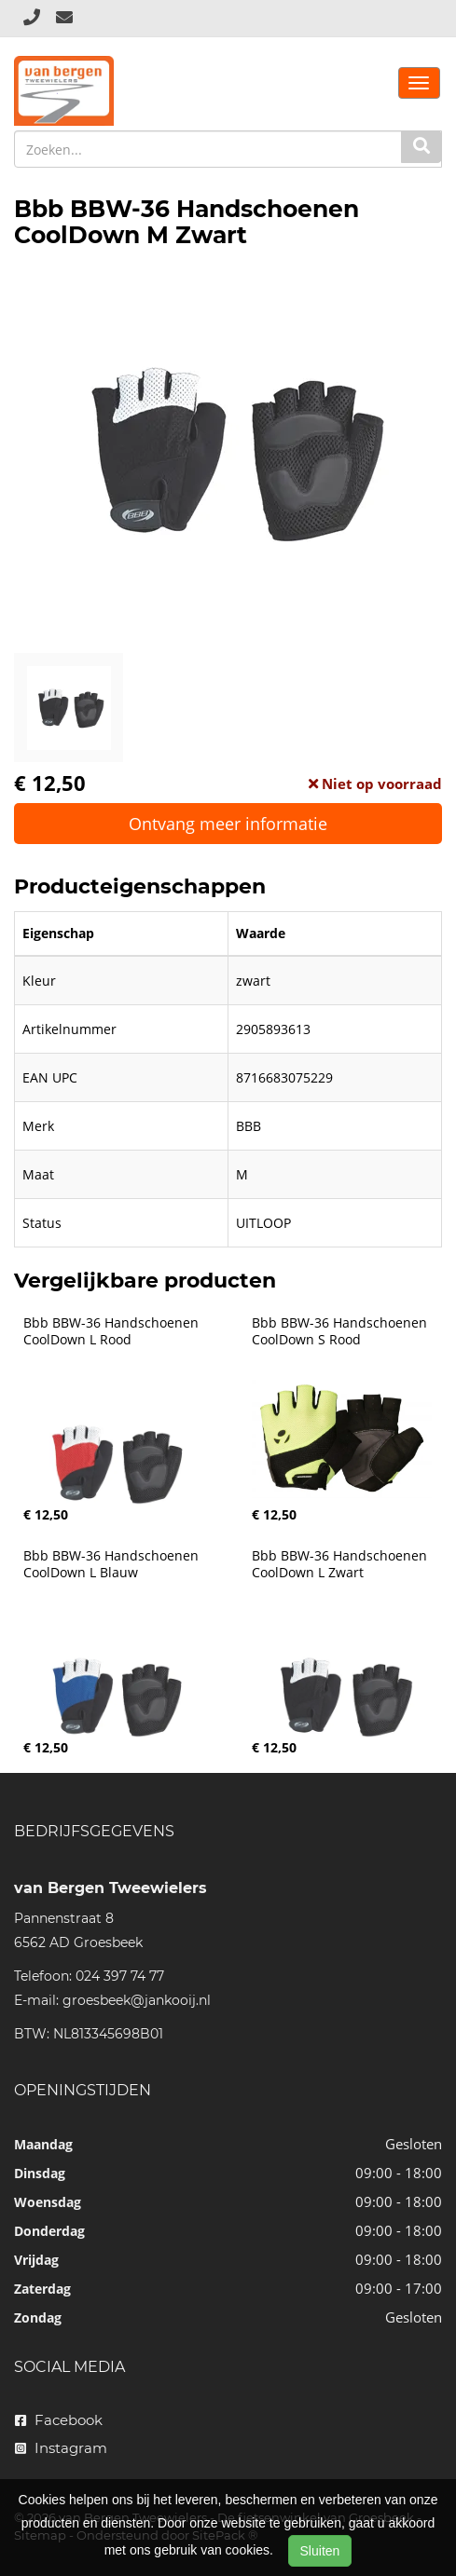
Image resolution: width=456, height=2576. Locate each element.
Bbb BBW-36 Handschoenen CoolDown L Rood (112, 1331)
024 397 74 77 (120, 1976)
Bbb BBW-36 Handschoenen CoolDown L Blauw (112, 1564)
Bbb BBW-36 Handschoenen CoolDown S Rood (341, 1331)
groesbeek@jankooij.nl (136, 2000)
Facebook (59, 2420)
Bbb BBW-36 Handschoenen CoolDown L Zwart (341, 1564)
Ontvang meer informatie (228, 823)
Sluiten (320, 2550)
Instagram (61, 2448)
